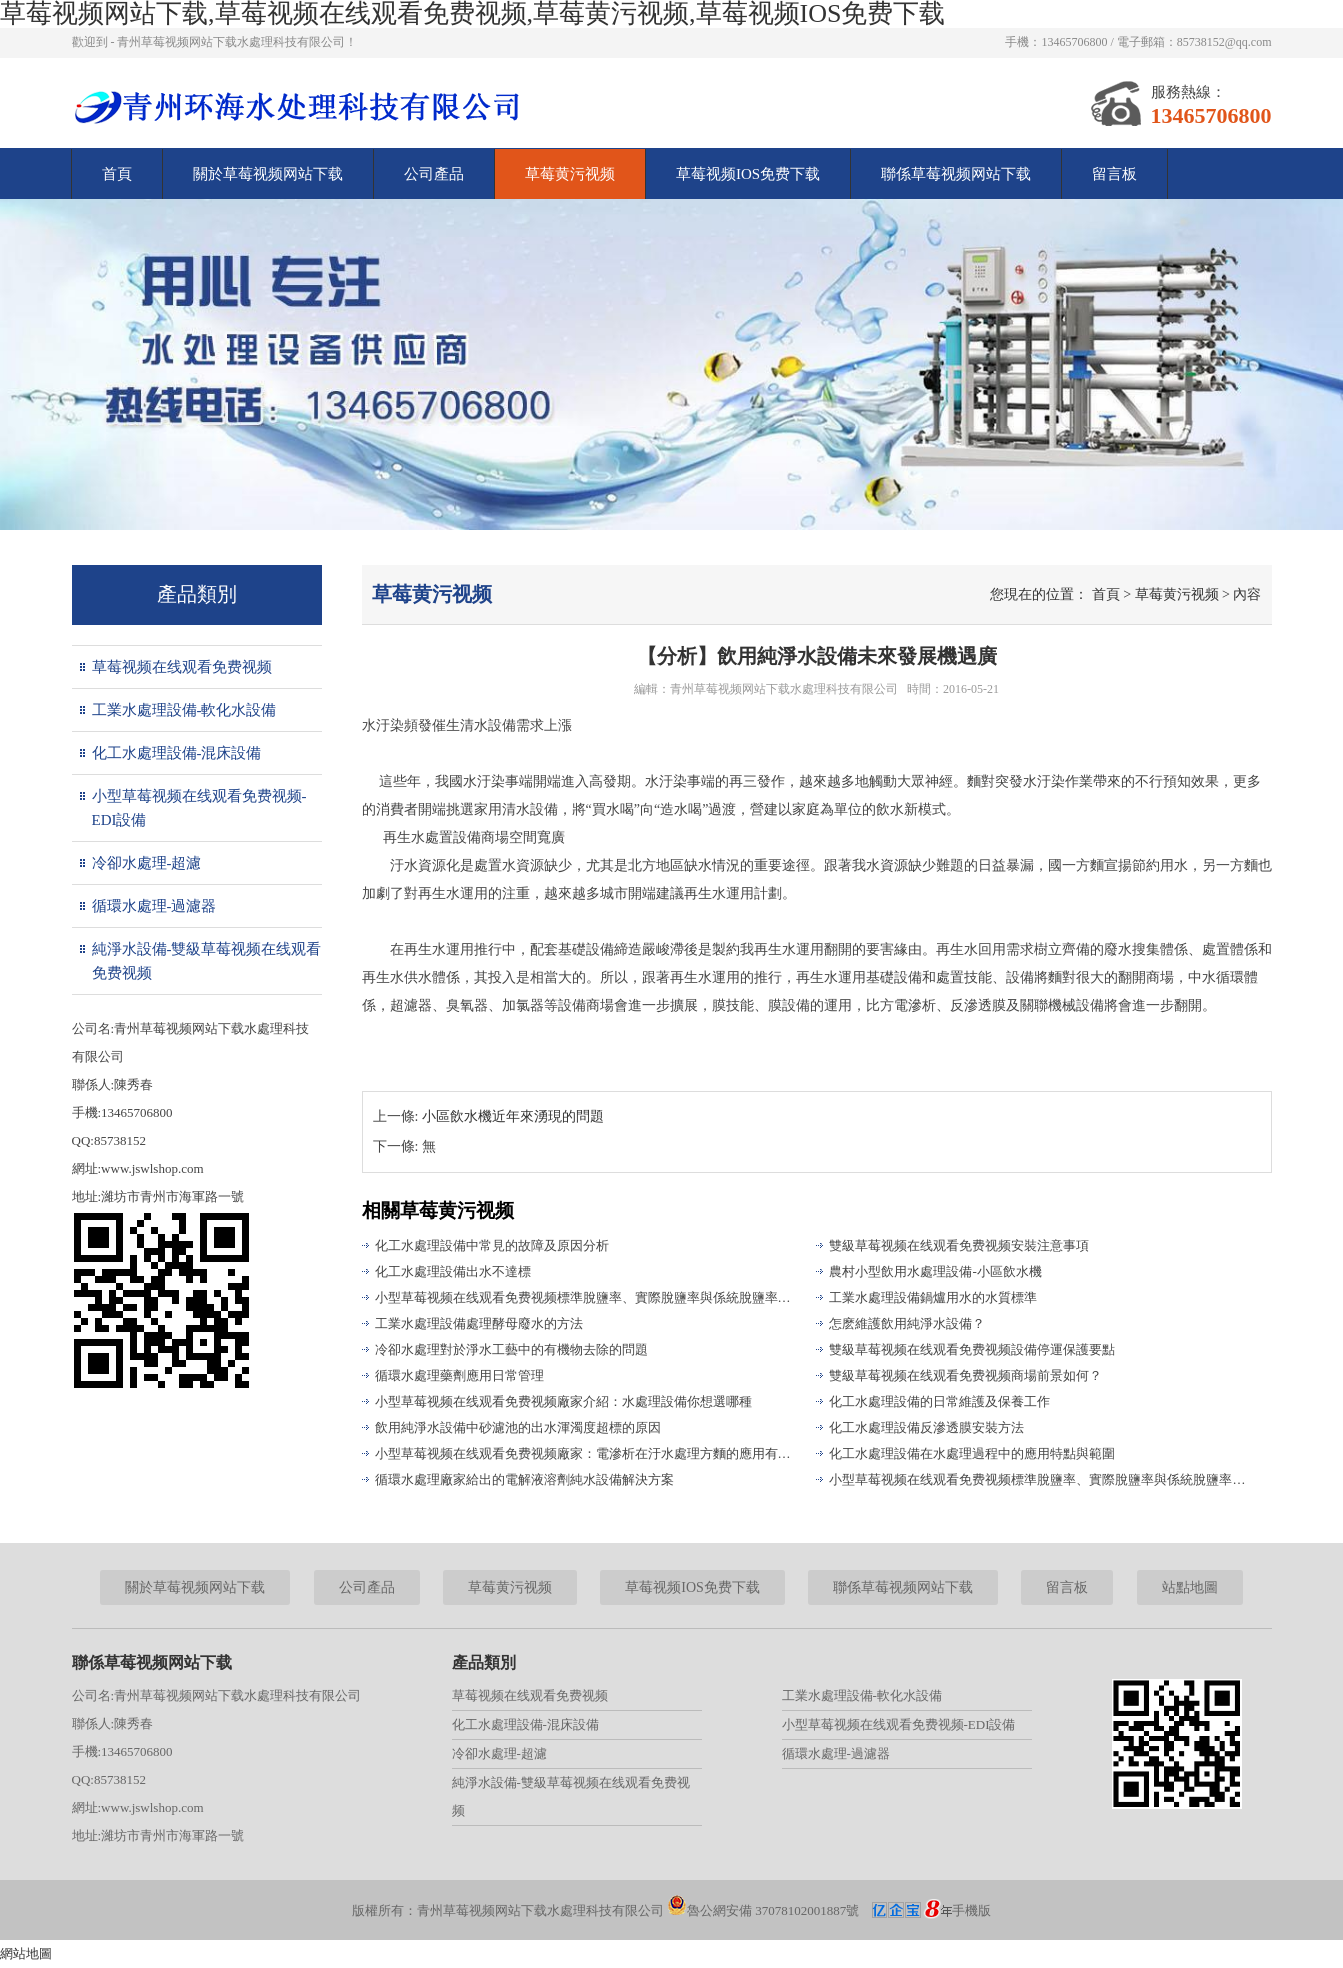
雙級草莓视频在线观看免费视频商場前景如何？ (965, 1375)
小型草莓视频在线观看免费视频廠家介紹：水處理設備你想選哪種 (563, 1401)
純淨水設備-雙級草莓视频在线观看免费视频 (207, 961)
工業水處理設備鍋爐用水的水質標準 (933, 1297)
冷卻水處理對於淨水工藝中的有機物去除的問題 (511, 1349)
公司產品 (434, 174)
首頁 (117, 174)
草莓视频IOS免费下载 (748, 174)
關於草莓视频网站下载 (268, 174)
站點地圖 (1190, 1587)
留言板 (1114, 174)
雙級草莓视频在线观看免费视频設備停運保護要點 (972, 1349)
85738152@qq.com (1224, 42)
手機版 (971, 1910)
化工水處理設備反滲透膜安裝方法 (926, 1427)
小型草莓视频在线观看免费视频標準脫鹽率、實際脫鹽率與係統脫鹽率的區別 (587, 1297)
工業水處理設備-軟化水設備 (184, 710)
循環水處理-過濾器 (154, 906)
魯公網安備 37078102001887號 (763, 1910)
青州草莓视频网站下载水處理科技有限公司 (784, 689)
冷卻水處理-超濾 (147, 863)
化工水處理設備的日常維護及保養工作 (939, 1401)
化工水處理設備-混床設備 (177, 753)
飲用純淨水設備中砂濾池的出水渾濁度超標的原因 (518, 1427)
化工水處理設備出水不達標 (453, 1271)
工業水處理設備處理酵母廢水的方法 (479, 1323)
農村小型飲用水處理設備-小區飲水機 (935, 1271)
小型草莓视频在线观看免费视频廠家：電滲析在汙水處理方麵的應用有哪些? (587, 1453)
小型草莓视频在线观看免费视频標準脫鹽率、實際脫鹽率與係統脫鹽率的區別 (1041, 1479)
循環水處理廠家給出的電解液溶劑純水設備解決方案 (524, 1479)
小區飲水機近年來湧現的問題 (513, 1116)
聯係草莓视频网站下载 (956, 174)
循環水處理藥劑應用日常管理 (459, 1375)
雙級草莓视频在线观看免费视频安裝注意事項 (959, 1245)
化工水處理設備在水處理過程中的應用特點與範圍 (972, 1453)
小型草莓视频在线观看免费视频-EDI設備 (199, 808)
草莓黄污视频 (570, 174)
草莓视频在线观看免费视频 (182, 667)
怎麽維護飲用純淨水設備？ (907, 1323)
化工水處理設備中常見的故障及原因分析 (492, 1245)
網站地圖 (26, 1953)
